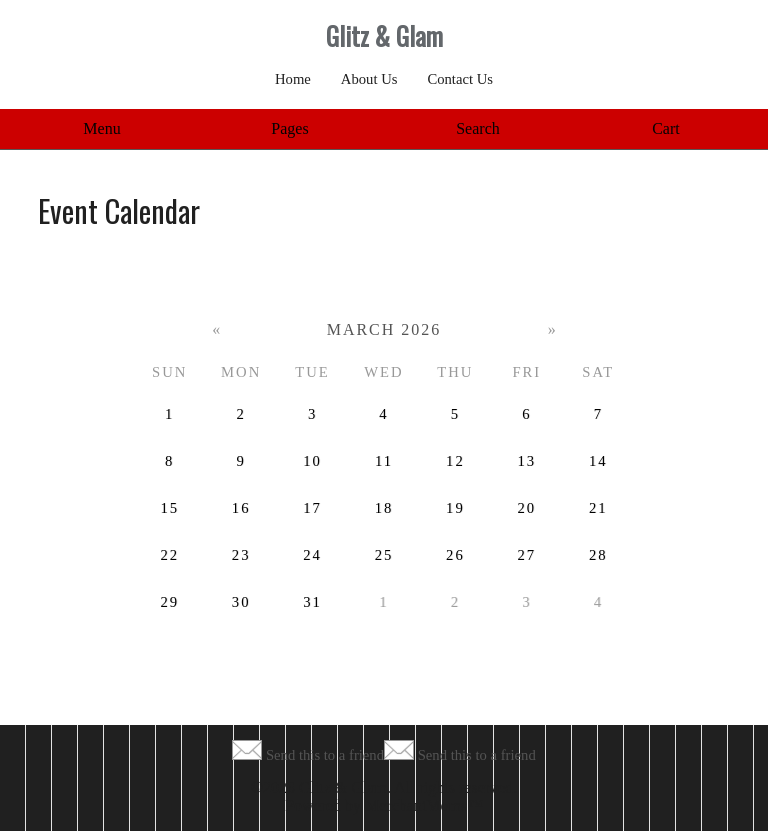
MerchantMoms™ (424, 805)
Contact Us (460, 79)
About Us (369, 79)
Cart (666, 128)
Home (293, 79)
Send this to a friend (325, 755)
